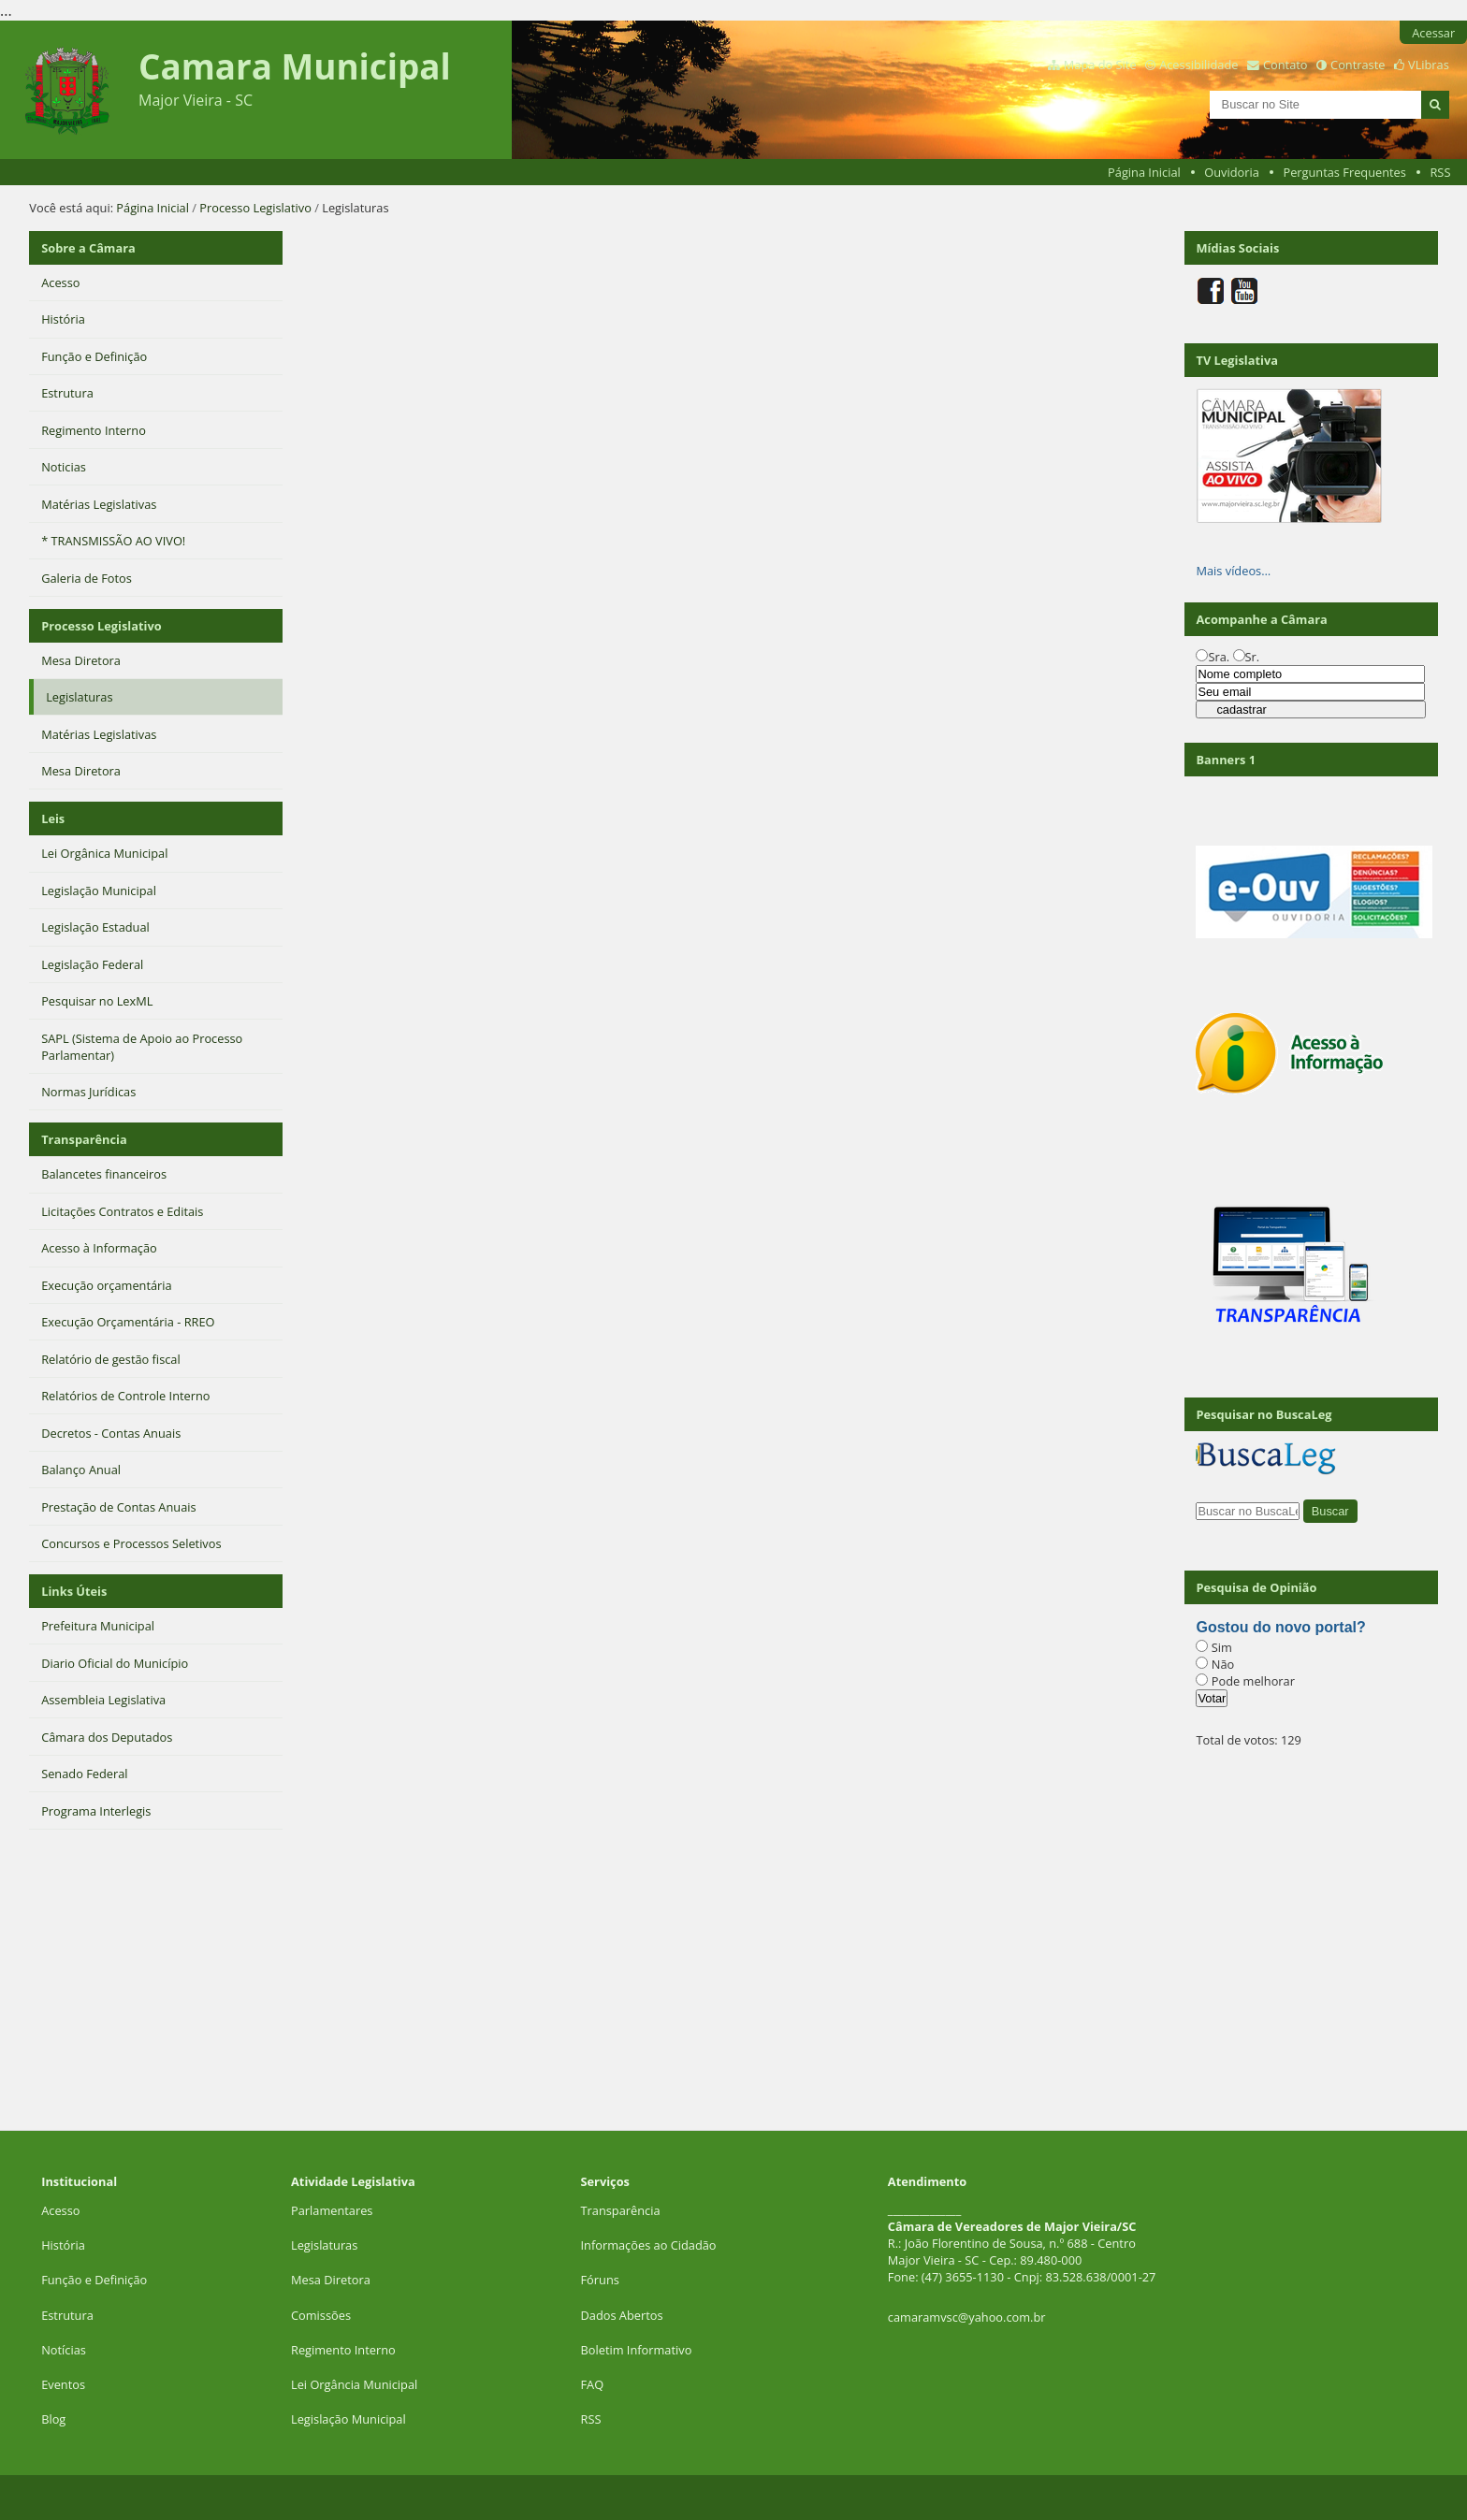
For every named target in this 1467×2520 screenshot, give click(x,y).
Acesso (60, 2210)
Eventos (63, 2384)
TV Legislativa (1236, 360)
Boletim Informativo (636, 2349)
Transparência (84, 1139)
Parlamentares (331, 2210)
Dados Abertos (622, 2315)
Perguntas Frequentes (1344, 172)
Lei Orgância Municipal (354, 2384)
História (63, 2245)
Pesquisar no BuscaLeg (1263, 1414)
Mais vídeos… (1233, 570)
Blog (53, 2419)
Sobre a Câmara (88, 247)
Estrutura (67, 2315)
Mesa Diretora (330, 2279)
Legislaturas (324, 2245)
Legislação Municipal (348, 2419)
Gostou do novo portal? (1280, 1627)
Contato (1285, 64)
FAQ (592, 2384)
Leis (53, 818)
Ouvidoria (1231, 172)
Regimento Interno (343, 2349)
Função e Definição (94, 2279)
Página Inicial (1144, 172)
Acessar (1433, 32)
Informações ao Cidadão (649, 2245)
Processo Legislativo (255, 207)
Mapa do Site (1100, 64)
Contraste (1357, 64)
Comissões (321, 2315)
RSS (1440, 172)
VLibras (1428, 64)
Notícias (63, 2349)
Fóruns (600, 2279)
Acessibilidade (1198, 64)
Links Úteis (74, 1591)
